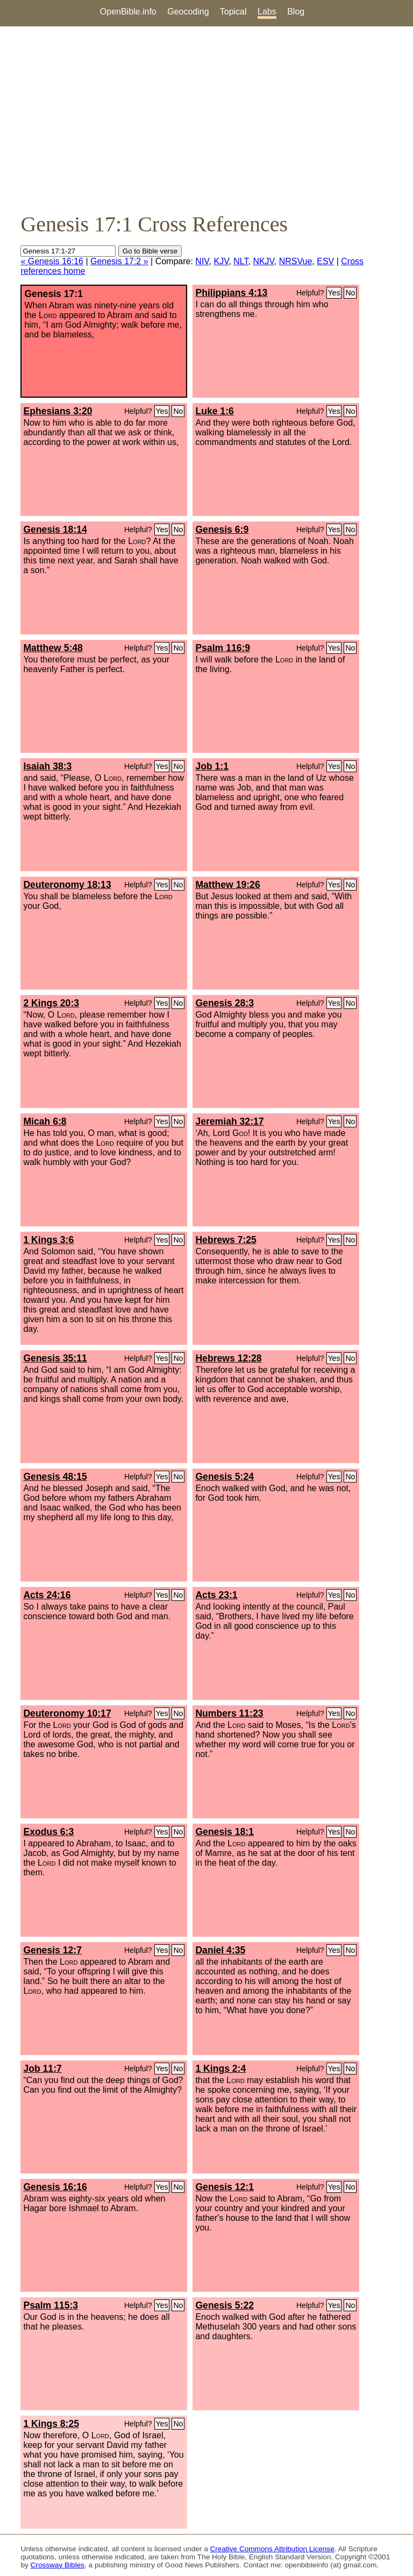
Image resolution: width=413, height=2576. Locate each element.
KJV (221, 261)
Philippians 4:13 (231, 292)
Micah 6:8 (44, 1121)
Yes (334, 292)
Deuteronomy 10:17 (67, 1713)
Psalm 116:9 (222, 648)
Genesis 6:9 (221, 529)
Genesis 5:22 (224, 2305)
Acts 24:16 (46, 1595)
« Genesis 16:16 (51, 261)
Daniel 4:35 (220, 1950)
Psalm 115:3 (50, 2305)
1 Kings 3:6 (48, 1239)
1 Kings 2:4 (220, 2068)
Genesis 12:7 (52, 1950)
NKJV (263, 261)
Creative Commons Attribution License (272, 2549)
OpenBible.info (128, 11)
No (350, 292)
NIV (202, 261)
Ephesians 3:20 (57, 411)
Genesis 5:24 (224, 1476)
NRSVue (295, 261)
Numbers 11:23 (229, 1713)
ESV (325, 261)
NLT (240, 261)
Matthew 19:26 (227, 884)
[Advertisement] (206, 119)
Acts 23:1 (216, 1595)
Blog (295, 11)
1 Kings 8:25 (51, 2423)
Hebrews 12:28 (228, 1358)
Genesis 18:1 (224, 1831)
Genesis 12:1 (224, 2187)
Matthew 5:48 (52, 648)
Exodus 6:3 (48, 1831)
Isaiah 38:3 (47, 766)
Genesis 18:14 (55, 529)
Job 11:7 (42, 2068)
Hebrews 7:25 (225, 1239)
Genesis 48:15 (55, 1476)
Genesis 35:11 (55, 1358)
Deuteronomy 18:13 (67, 884)
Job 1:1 (212, 766)
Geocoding (188, 11)
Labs (267, 11)
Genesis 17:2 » (119, 261)
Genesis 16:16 (55, 2187)
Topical (233, 11)
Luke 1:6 (214, 411)
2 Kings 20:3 (51, 1003)
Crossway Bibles (57, 2565)
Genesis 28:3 (224, 1003)
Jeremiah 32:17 (229, 1121)
